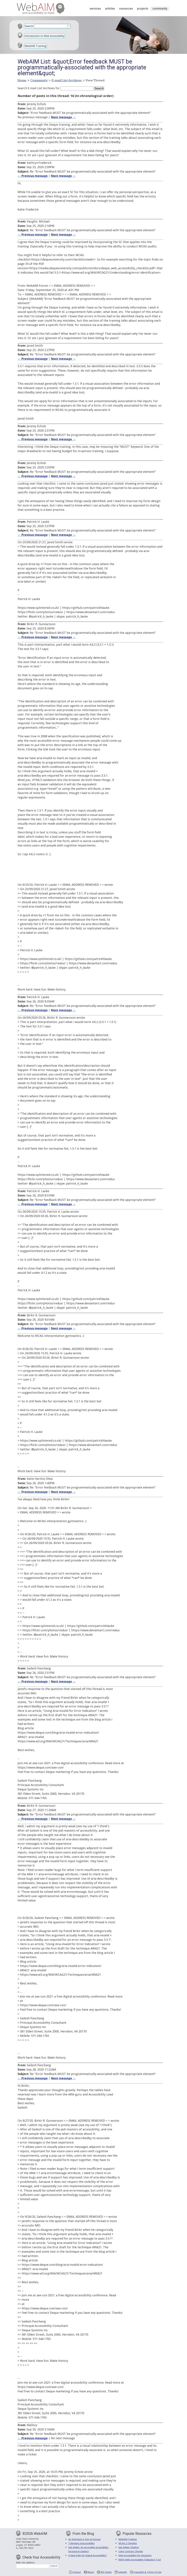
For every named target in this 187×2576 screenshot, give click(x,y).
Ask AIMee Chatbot (128, 2547)
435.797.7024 (26, 2547)
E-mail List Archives (67, 80)
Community (159, 8)
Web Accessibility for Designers (135, 2555)
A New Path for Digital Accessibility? (87, 2555)
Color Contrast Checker (130, 2551)
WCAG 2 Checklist (127, 2543)
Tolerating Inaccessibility (81, 2543)
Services (95, 8)
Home (22, 80)
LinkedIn (122, 2572)
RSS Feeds (106, 2572)
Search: (29, 26)
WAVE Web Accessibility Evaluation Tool (139, 2559)
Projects (142, 8)
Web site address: (25, 2562)
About (90, 2572)
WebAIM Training (35, 46)
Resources (126, 8)
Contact (76, 2572)
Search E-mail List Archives (36, 88)
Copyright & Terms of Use (147, 2572)
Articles (110, 8)
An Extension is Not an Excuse (84, 2539)
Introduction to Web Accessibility (44, 36)
